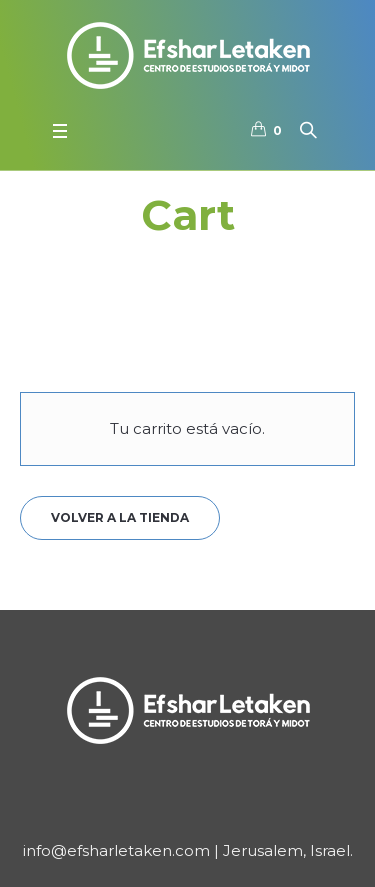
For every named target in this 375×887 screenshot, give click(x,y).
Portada (166, 260)
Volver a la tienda (120, 517)
